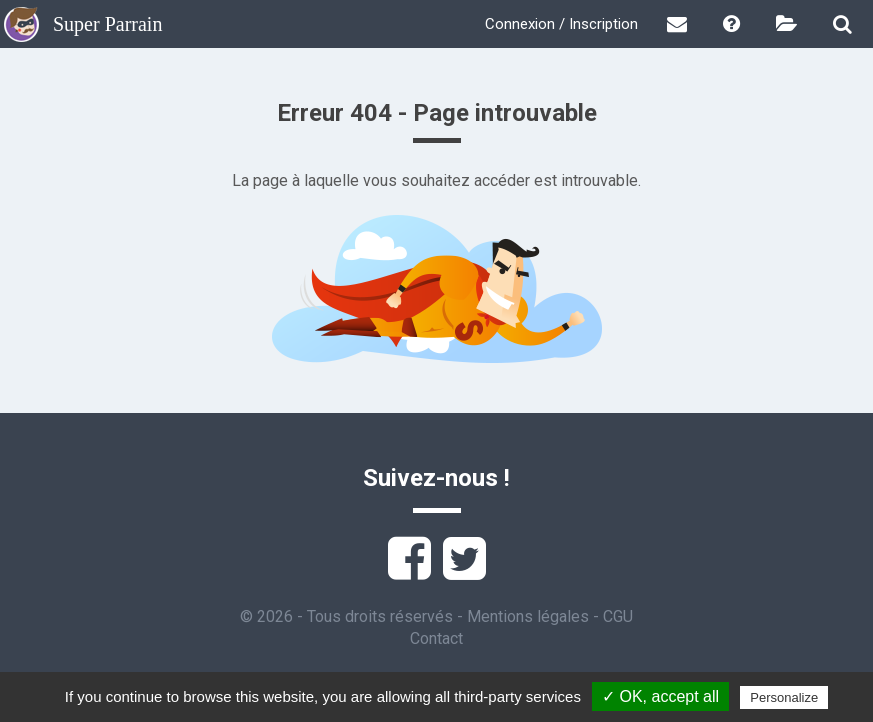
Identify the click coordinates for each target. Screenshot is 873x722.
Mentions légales (528, 616)
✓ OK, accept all (660, 696)
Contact (436, 638)
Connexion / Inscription (561, 24)
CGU (618, 616)
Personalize (784, 697)
